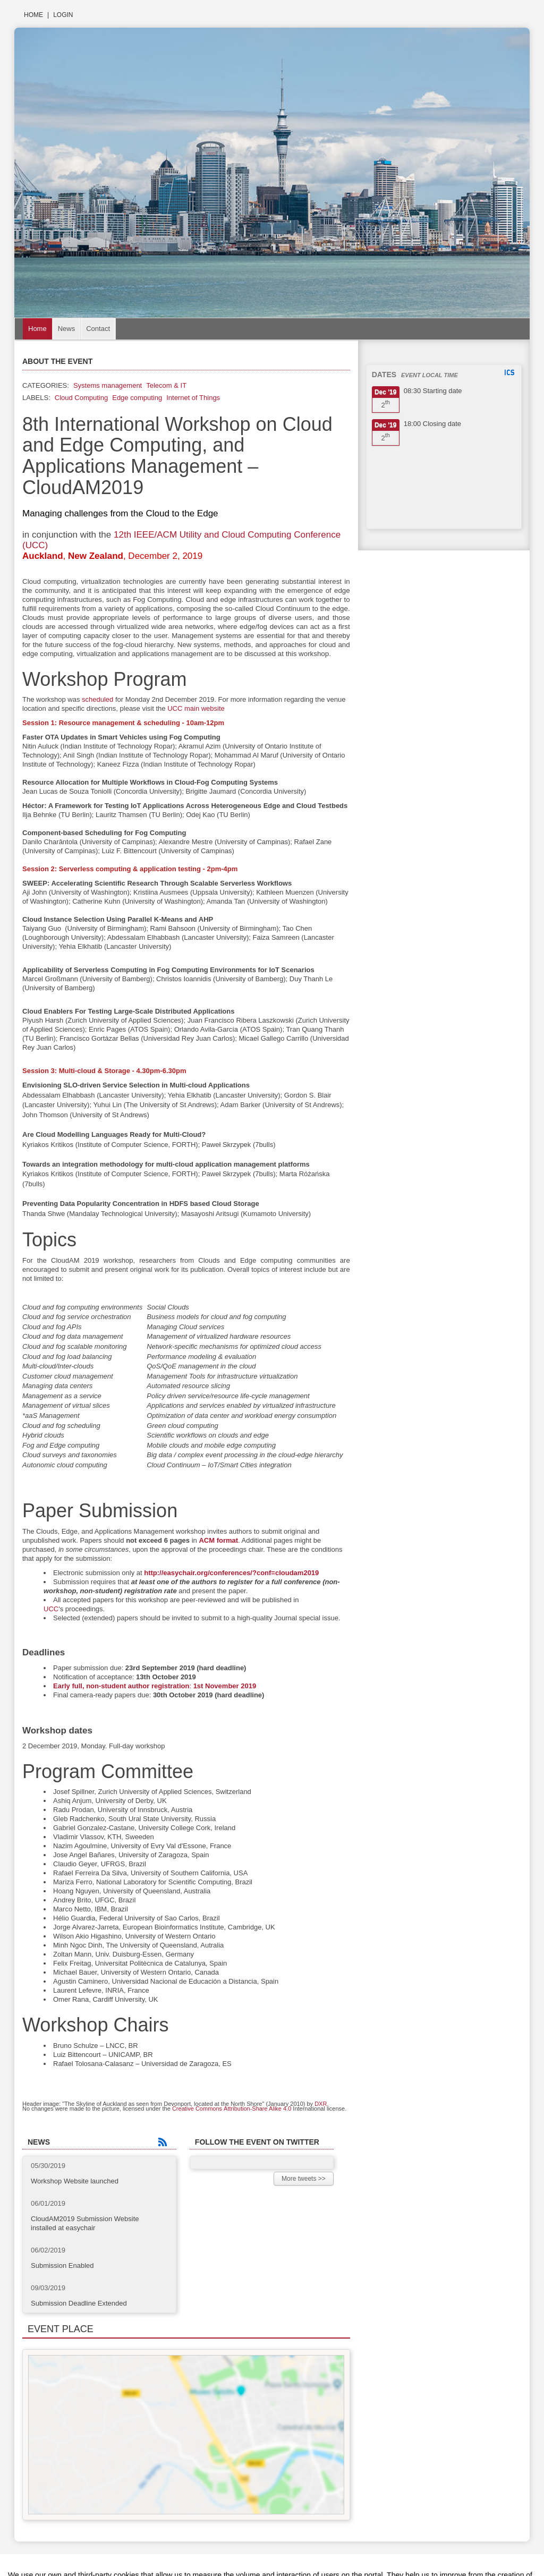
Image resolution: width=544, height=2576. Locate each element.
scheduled (97, 699)
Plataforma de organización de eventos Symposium (272, 2557)
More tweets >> (304, 2178)
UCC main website (196, 708)
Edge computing (137, 398)
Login (63, 15)
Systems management (107, 385)
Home (33, 15)
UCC (51, 1609)
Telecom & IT (166, 385)
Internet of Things (193, 398)
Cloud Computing (81, 398)
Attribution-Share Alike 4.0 (258, 2109)
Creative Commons (197, 2109)
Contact (98, 329)
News (66, 329)
